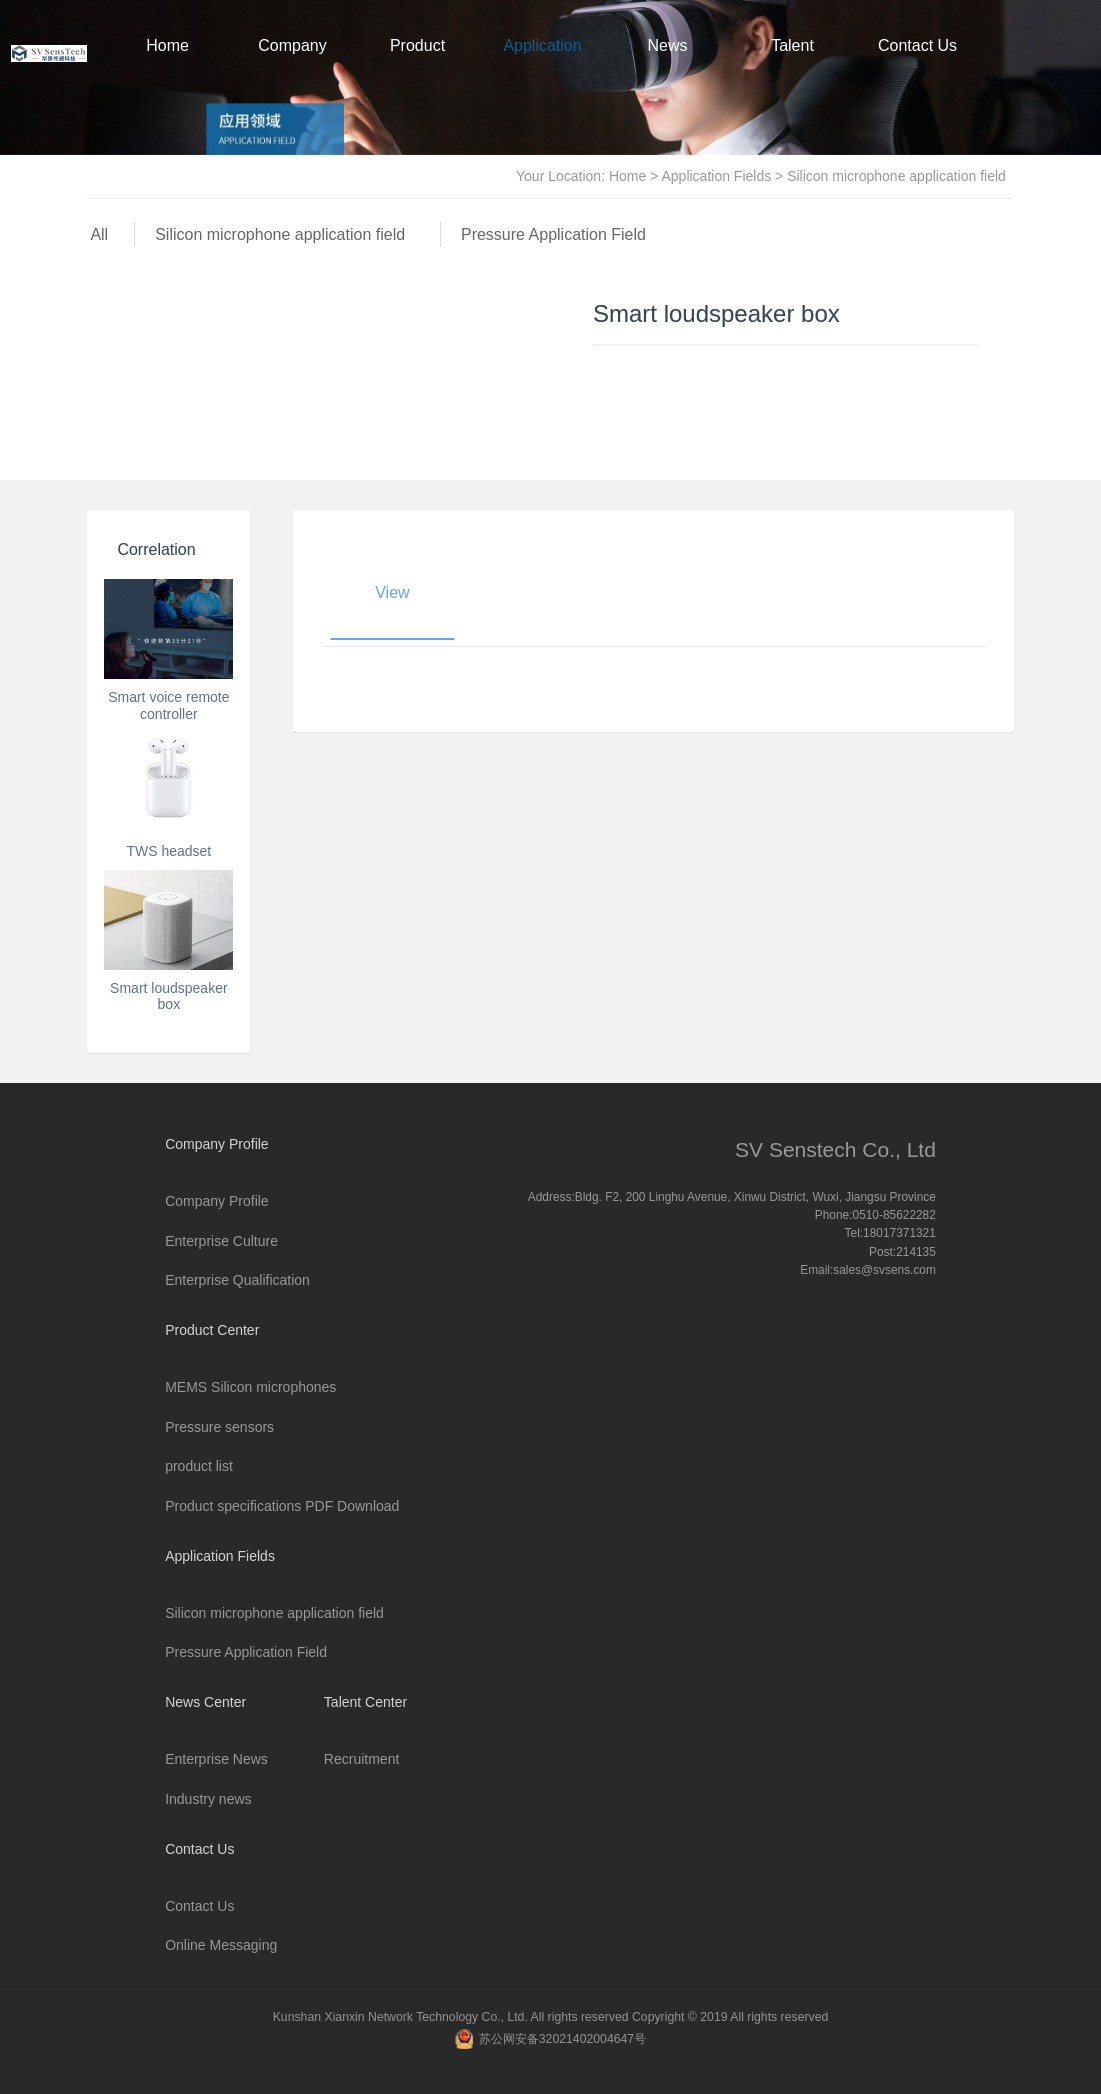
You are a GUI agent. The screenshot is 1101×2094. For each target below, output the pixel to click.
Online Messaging (221, 1945)
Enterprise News (216, 1759)
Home (167, 45)
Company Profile (292, 66)
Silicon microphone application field (284, 234)
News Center (668, 66)
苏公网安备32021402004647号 (562, 2039)
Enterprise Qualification (237, 1280)
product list (199, 1466)
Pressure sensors (219, 1427)
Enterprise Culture (221, 1241)
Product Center (417, 66)
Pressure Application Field (553, 234)
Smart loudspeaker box (169, 996)
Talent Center (793, 66)
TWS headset (168, 851)
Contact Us (917, 45)
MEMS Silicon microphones (250, 1387)
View (392, 592)
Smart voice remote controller (168, 705)
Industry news (208, 1799)
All (99, 234)
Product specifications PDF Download (282, 1506)
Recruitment (361, 1759)
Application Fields (542, 66)
